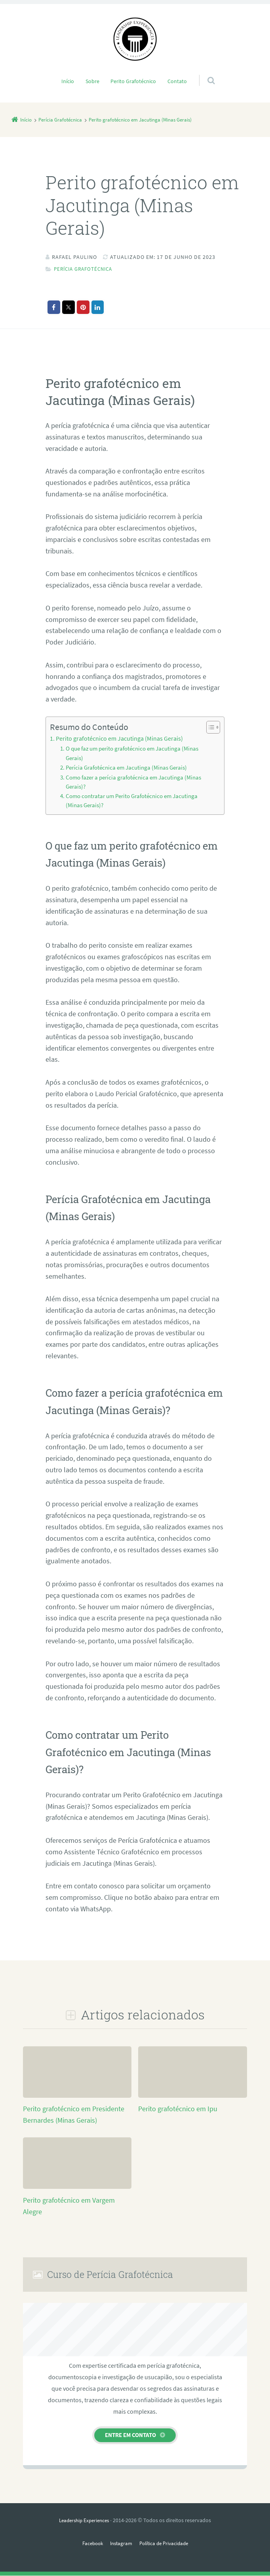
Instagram (120, 2543)
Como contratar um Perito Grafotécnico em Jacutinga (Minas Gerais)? (132, 801)
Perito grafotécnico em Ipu (177, 2109)
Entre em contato (130, 2435)
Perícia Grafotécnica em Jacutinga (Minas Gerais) (126, 767)
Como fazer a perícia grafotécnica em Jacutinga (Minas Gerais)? (133, 782)
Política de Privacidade (165, 2543)
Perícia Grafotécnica (86, 268)
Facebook (89, 2543)
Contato (177, 81)
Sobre (92, 81)
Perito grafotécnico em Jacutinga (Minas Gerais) (119, 738)
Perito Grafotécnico (133, 81)
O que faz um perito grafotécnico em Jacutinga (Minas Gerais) (132, 753)
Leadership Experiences (84, 2520)
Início (67, 81)
